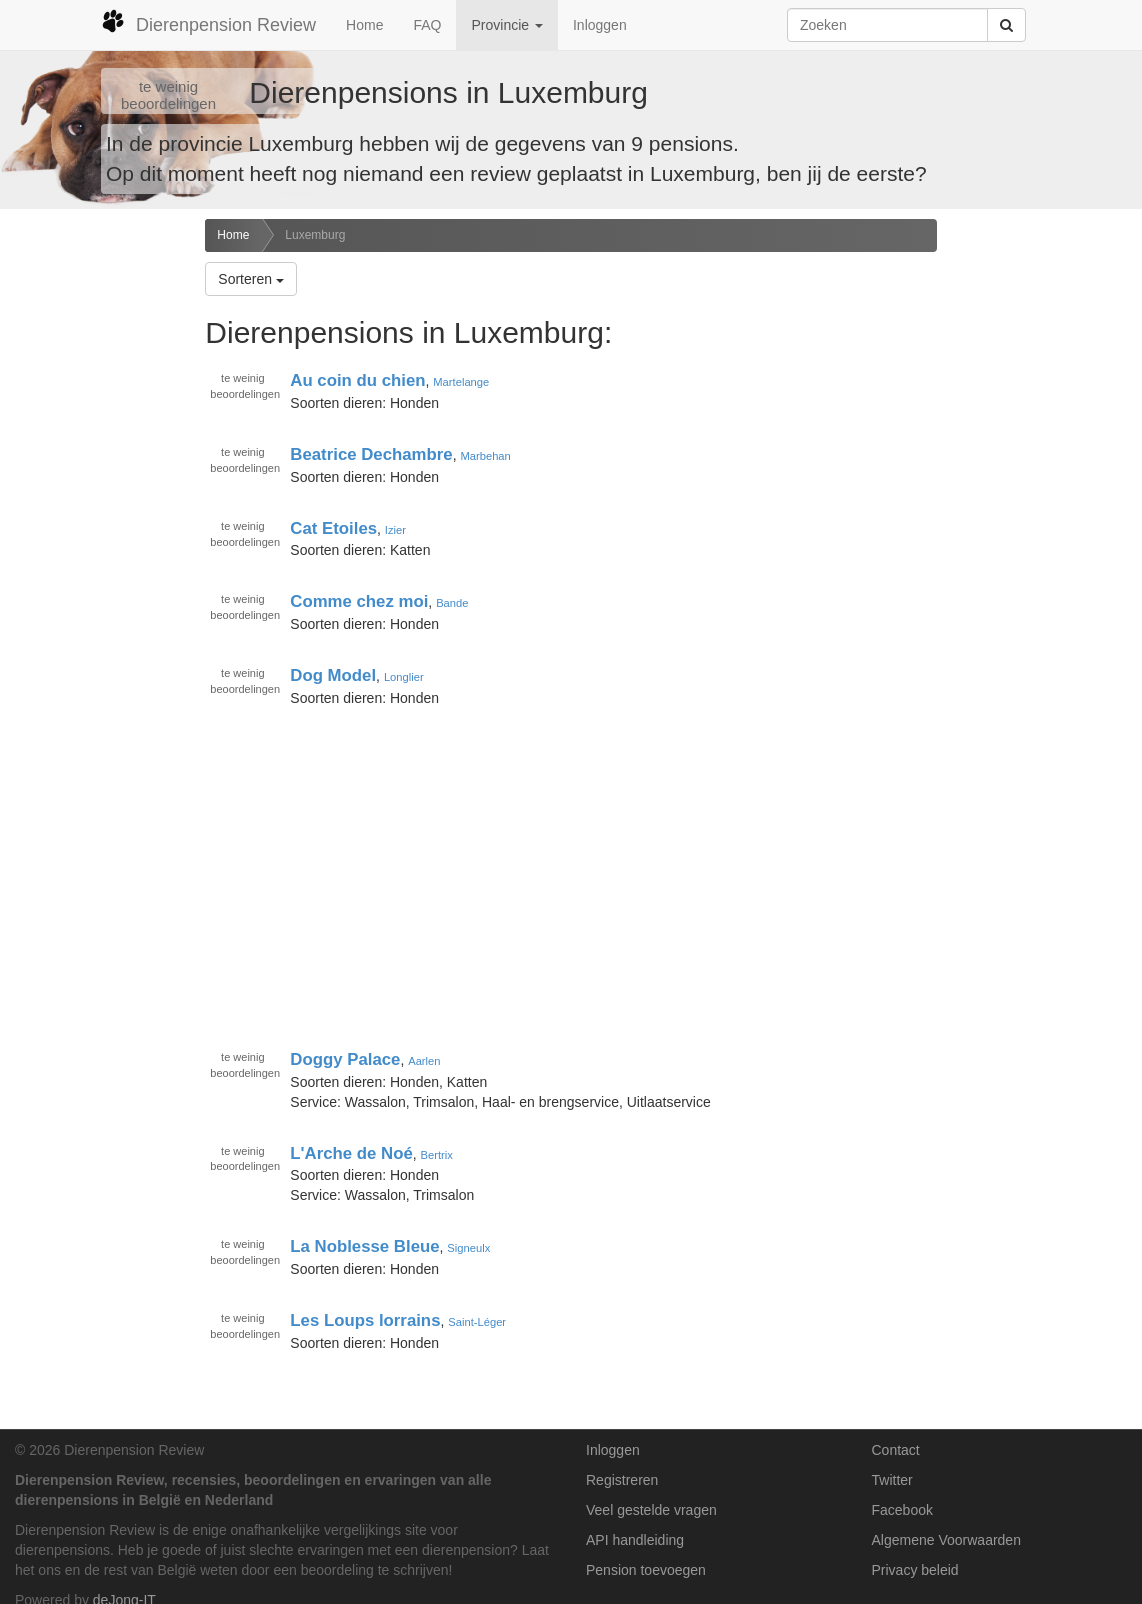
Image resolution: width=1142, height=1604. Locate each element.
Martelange (461, 382)
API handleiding (635, 1540)
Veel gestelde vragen (651, 1510)
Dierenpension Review (208, 22)
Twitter (892, 1480)
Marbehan (485, 456)
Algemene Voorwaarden (946, 1540)
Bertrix (437, 1154)
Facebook (902, 1510)
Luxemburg (315, 235)
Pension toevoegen (646, 1570)
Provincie (506, 25)
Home (364, 25)
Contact (896, 1450)
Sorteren (251, 279)
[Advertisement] (95, 534)
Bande (452, 603)
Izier (395, 530)
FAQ (427, 25)
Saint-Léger (477, 1322)
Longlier (404, 677)
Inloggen (600, 25)
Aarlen (424, 1061)
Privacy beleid (915, 1570)
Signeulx (468, 1248)
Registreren (622, 1480)
